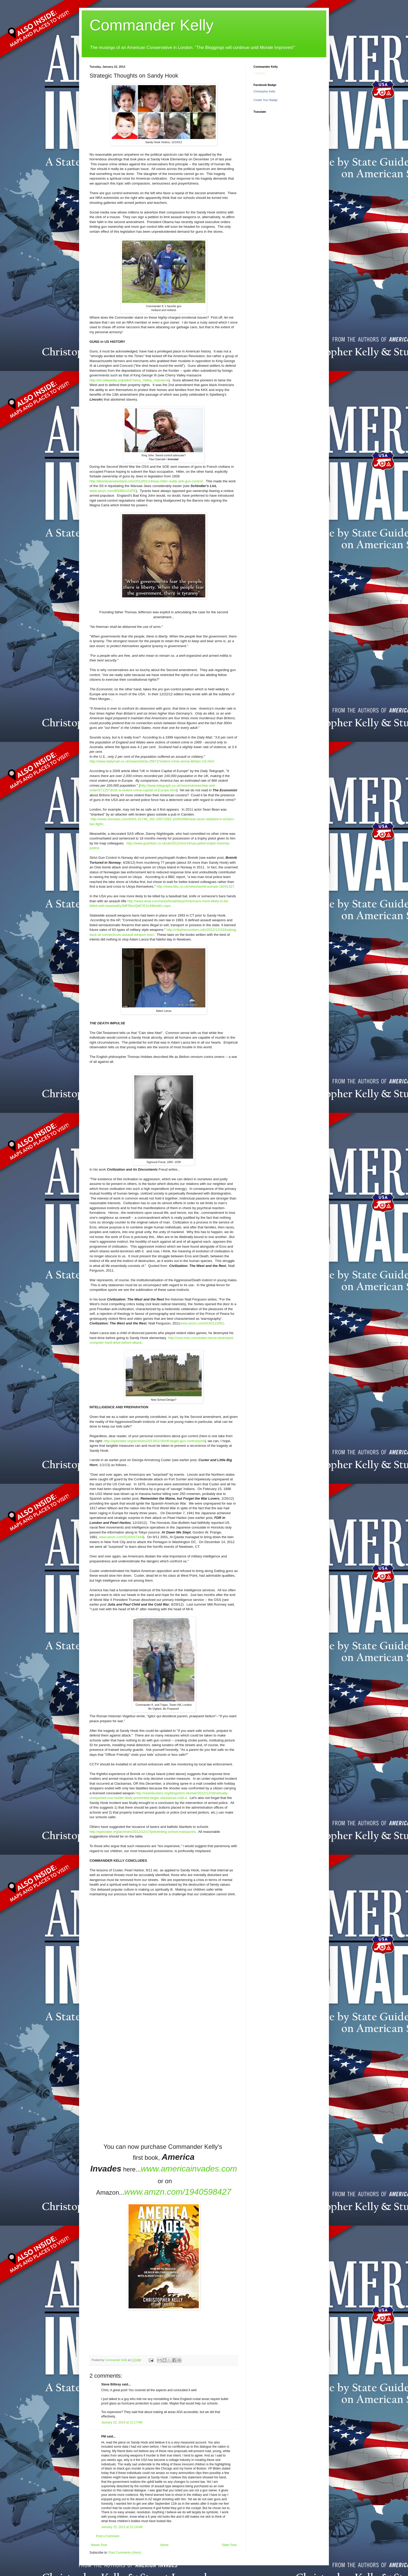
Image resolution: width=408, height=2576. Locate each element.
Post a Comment (107, 2536)
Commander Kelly (152, 25)
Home (164, 2545)
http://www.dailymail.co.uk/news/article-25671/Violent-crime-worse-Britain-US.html (152, 761)
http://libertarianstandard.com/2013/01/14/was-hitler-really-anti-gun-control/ (146, 481)
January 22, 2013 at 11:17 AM (121, 2422)
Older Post (229, 2545)
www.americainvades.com (189, 2168)
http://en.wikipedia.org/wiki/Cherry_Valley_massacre (129, 380)
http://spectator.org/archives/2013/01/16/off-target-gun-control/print (154, 1441)
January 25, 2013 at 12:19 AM (121, 2527)
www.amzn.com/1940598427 (177, 2191)
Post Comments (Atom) (125, 2552)
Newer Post (99, 2545)
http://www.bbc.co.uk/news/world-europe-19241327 (195, 886)
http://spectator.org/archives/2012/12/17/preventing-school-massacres (143, 1832)
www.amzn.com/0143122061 (202, 1323)
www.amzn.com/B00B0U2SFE (113, 491)
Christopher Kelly (264, 91)
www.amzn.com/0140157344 (121, 1537)
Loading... (260, 73)
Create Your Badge (265, 100)
